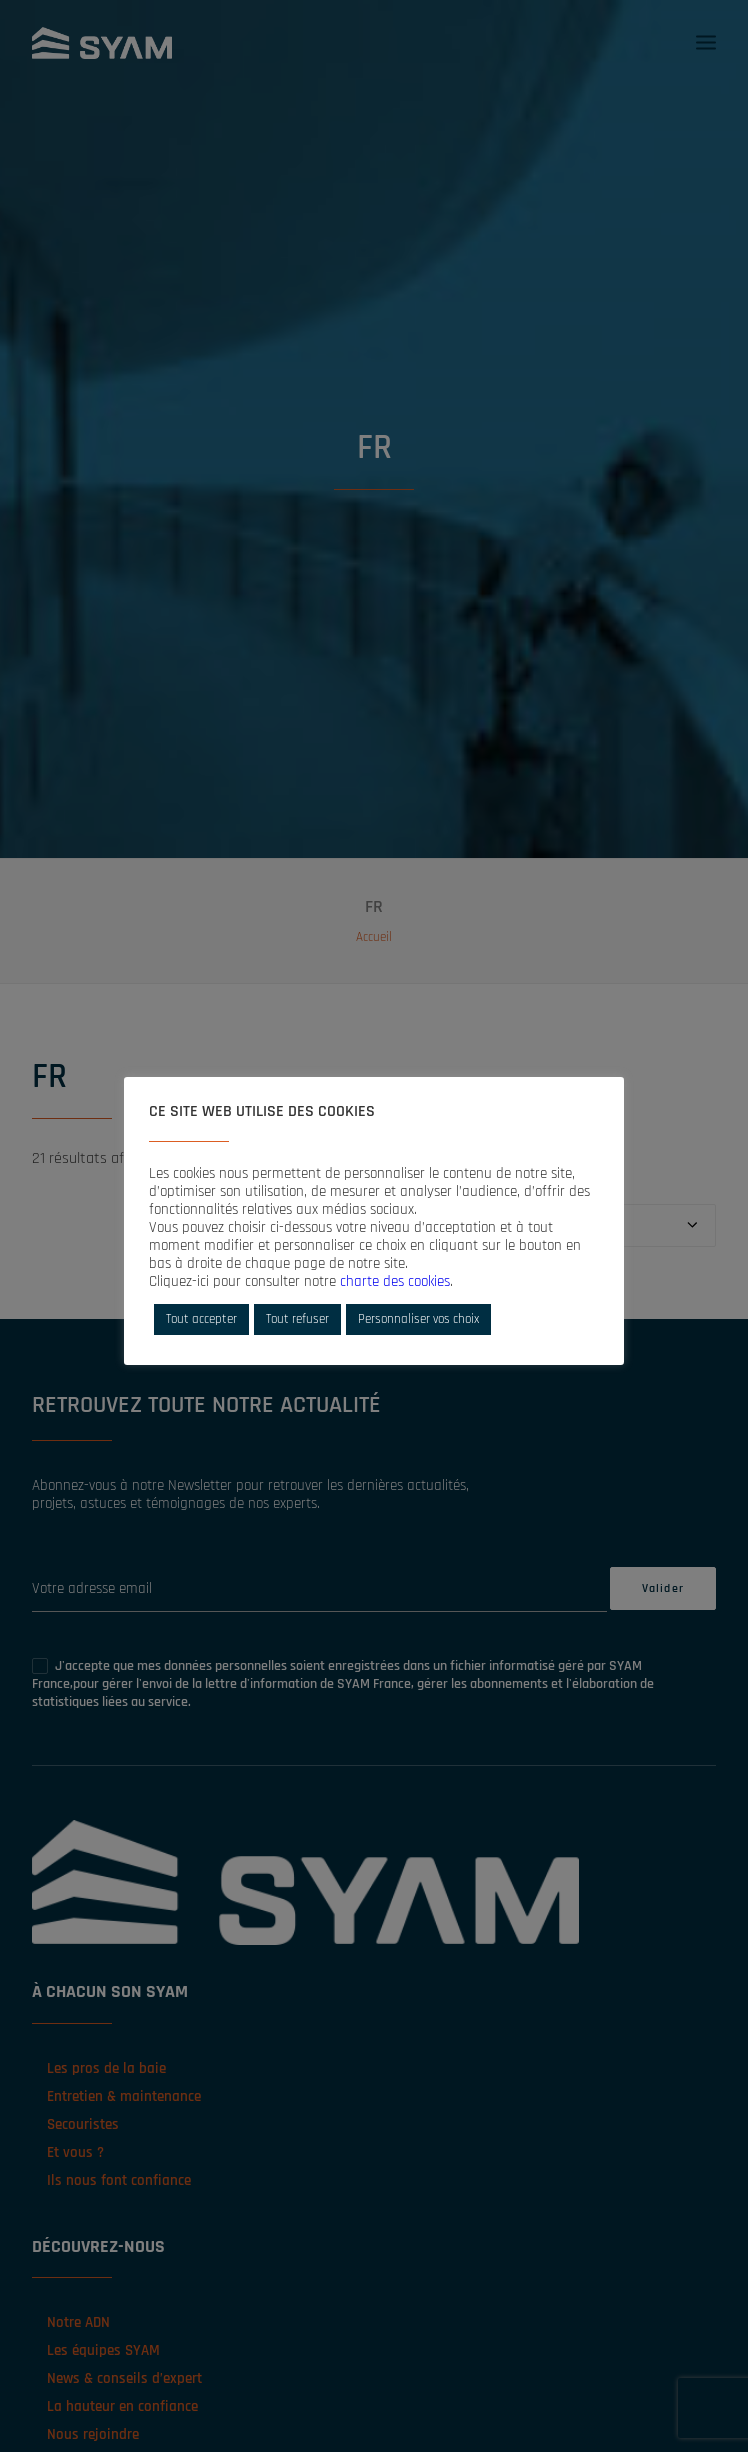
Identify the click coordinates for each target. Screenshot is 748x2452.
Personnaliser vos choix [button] (418, 1319)
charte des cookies (395, 1281)
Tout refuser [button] (297, 1319)
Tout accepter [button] (201, 1319)
